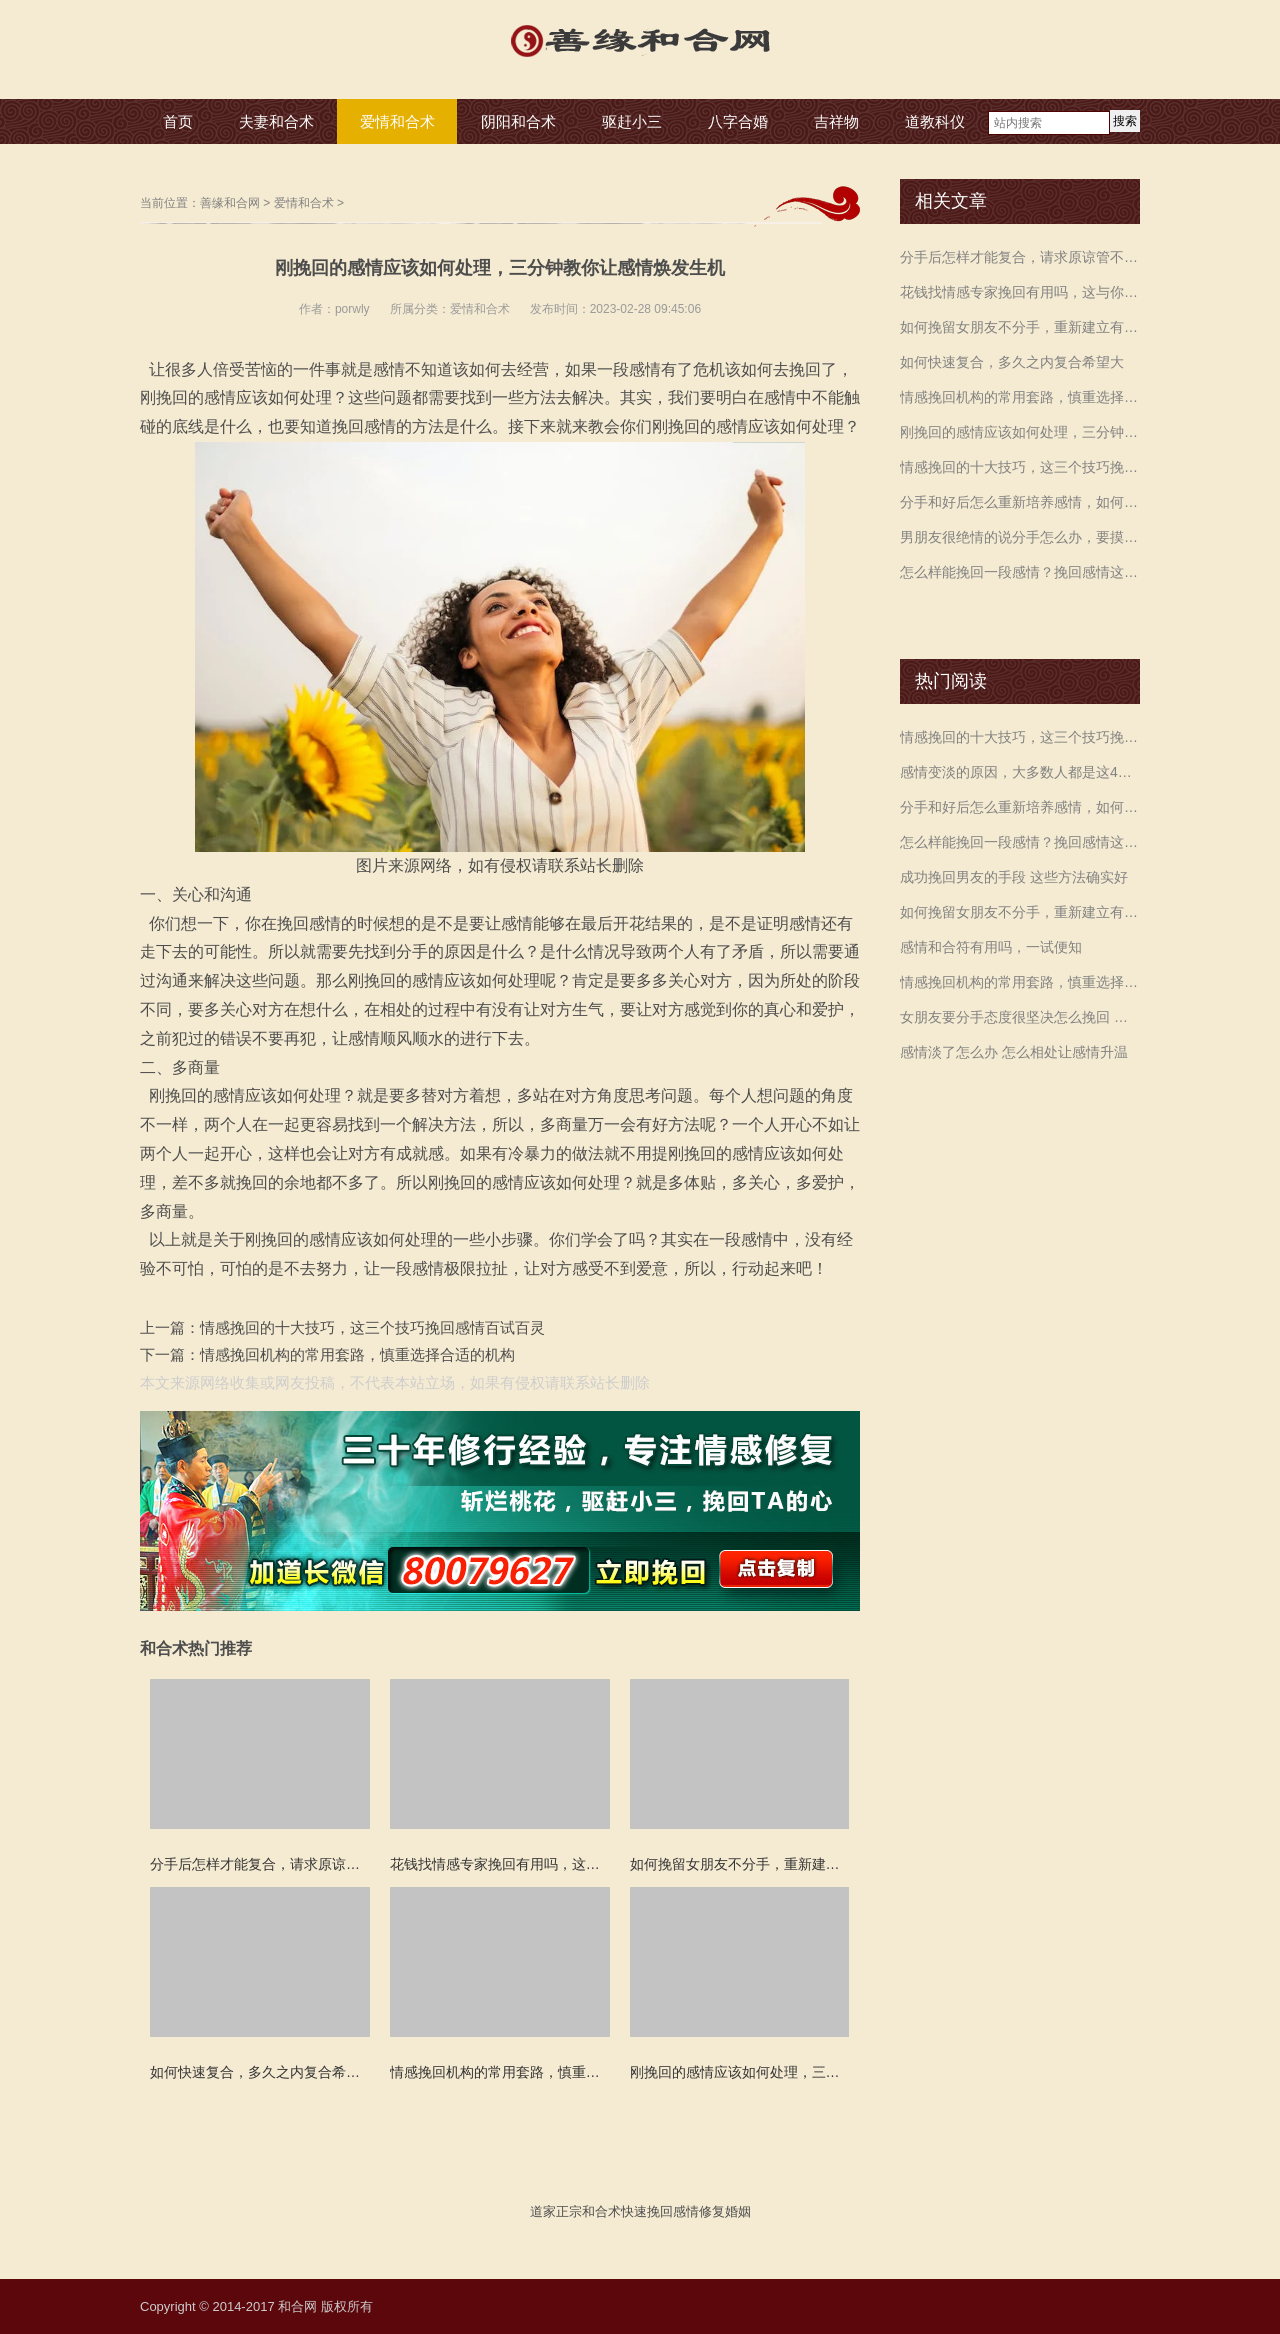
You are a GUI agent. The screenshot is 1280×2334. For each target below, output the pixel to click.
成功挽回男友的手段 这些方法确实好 (1014, 877)
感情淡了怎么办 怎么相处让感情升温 (1014, 1052)
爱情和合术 (397, 121)
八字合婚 (738, 121)
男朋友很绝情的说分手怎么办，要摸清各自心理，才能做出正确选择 (1020, 537)
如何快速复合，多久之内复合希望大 (1012, 362)
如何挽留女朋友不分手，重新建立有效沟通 (1020, 327)
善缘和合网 (230, 203)
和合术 (601, 2211)
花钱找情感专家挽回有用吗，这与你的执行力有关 (1020, 292)
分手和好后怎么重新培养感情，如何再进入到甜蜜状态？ (1020, 502)
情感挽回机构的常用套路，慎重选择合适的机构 (357, 1354)
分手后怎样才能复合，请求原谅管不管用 (1020, 257)
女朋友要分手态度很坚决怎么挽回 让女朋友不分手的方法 (1020, 1017)
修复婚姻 (725, 2211)
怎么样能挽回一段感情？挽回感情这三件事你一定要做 (1020, 572)
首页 (178, 121)
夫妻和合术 (276, 121)
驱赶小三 (632, 121)
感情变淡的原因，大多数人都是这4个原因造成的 (1020, 772)
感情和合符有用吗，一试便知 (991, 947)
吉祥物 (836, 121)
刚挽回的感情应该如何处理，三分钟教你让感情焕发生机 (1020, 432)
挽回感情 (673, 2211)
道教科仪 (935, 121)
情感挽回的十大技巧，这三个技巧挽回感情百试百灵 (372, 1327)
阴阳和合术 (518, 121)
